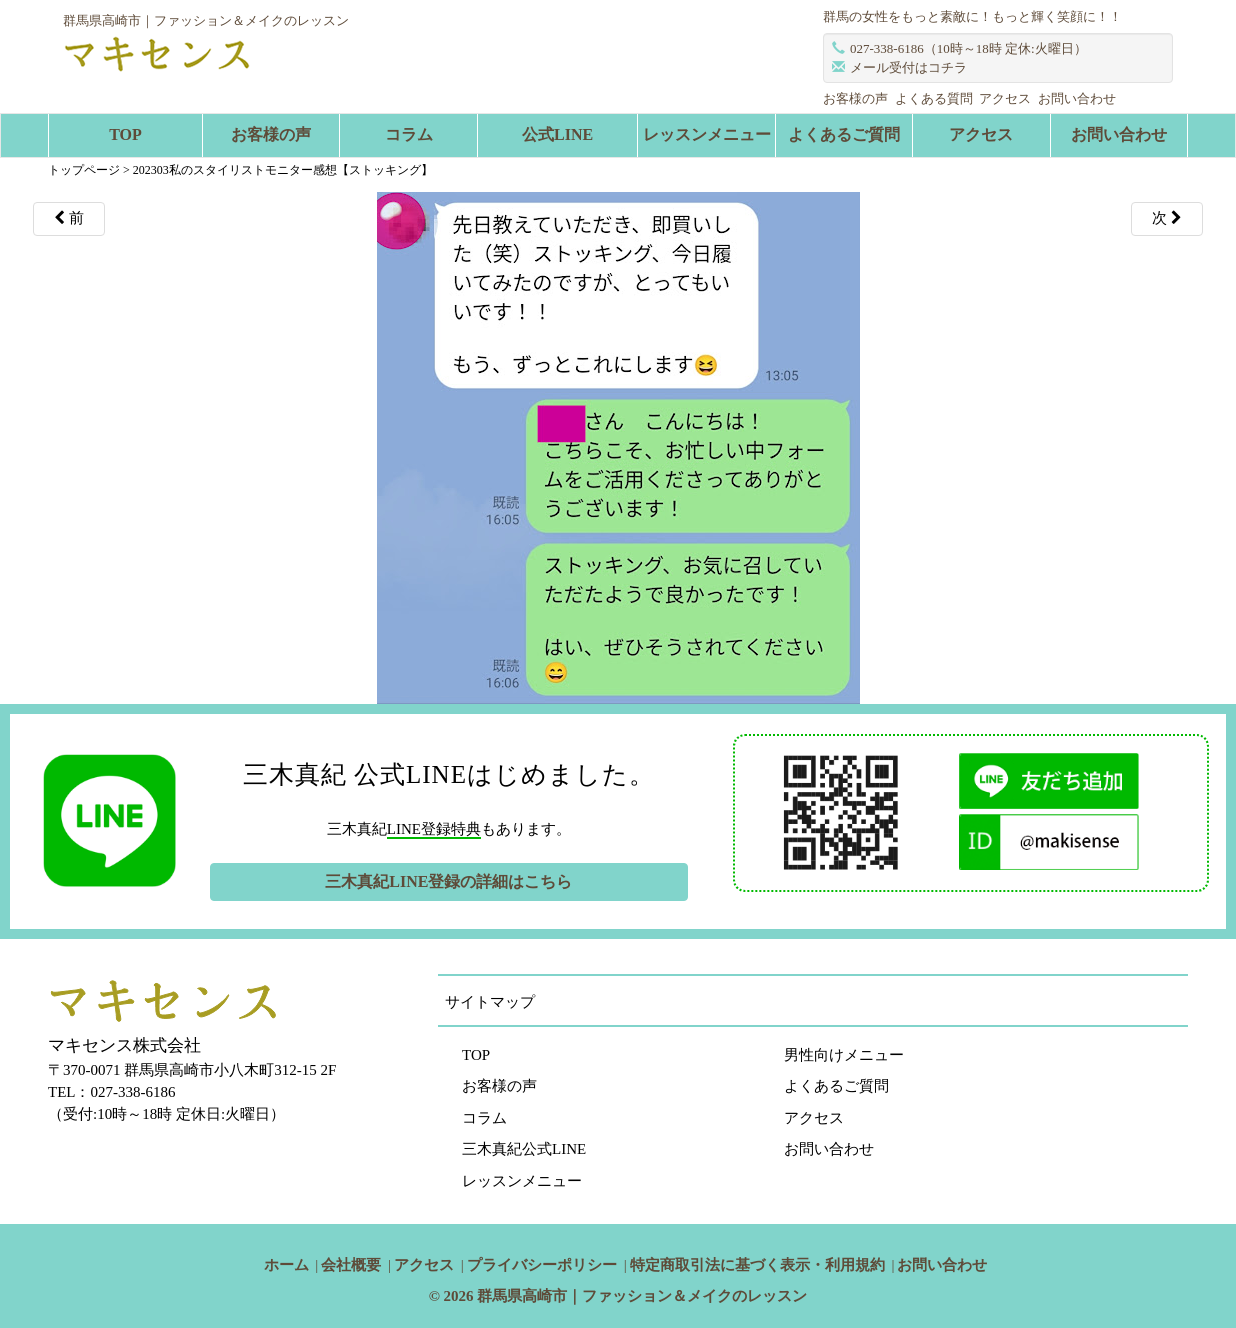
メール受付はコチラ (908, 67)
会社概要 (351, 1265)
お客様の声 (855, 98)
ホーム (286, 1265)
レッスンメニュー (707, 134)
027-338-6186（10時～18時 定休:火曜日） (968, 48)
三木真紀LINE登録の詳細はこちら (448, 881)
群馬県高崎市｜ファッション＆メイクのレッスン (642, 1296)
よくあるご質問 (844, 134)
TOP (125, 134)
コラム (409, 134)
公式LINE (557, 134)
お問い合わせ (1077, 98)
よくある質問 (934, 98)
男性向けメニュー (844, 1055)
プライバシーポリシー (542, 1265)
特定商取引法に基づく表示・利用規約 (757, 1265)
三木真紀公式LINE (524, 1149)
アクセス (1005, 98)
